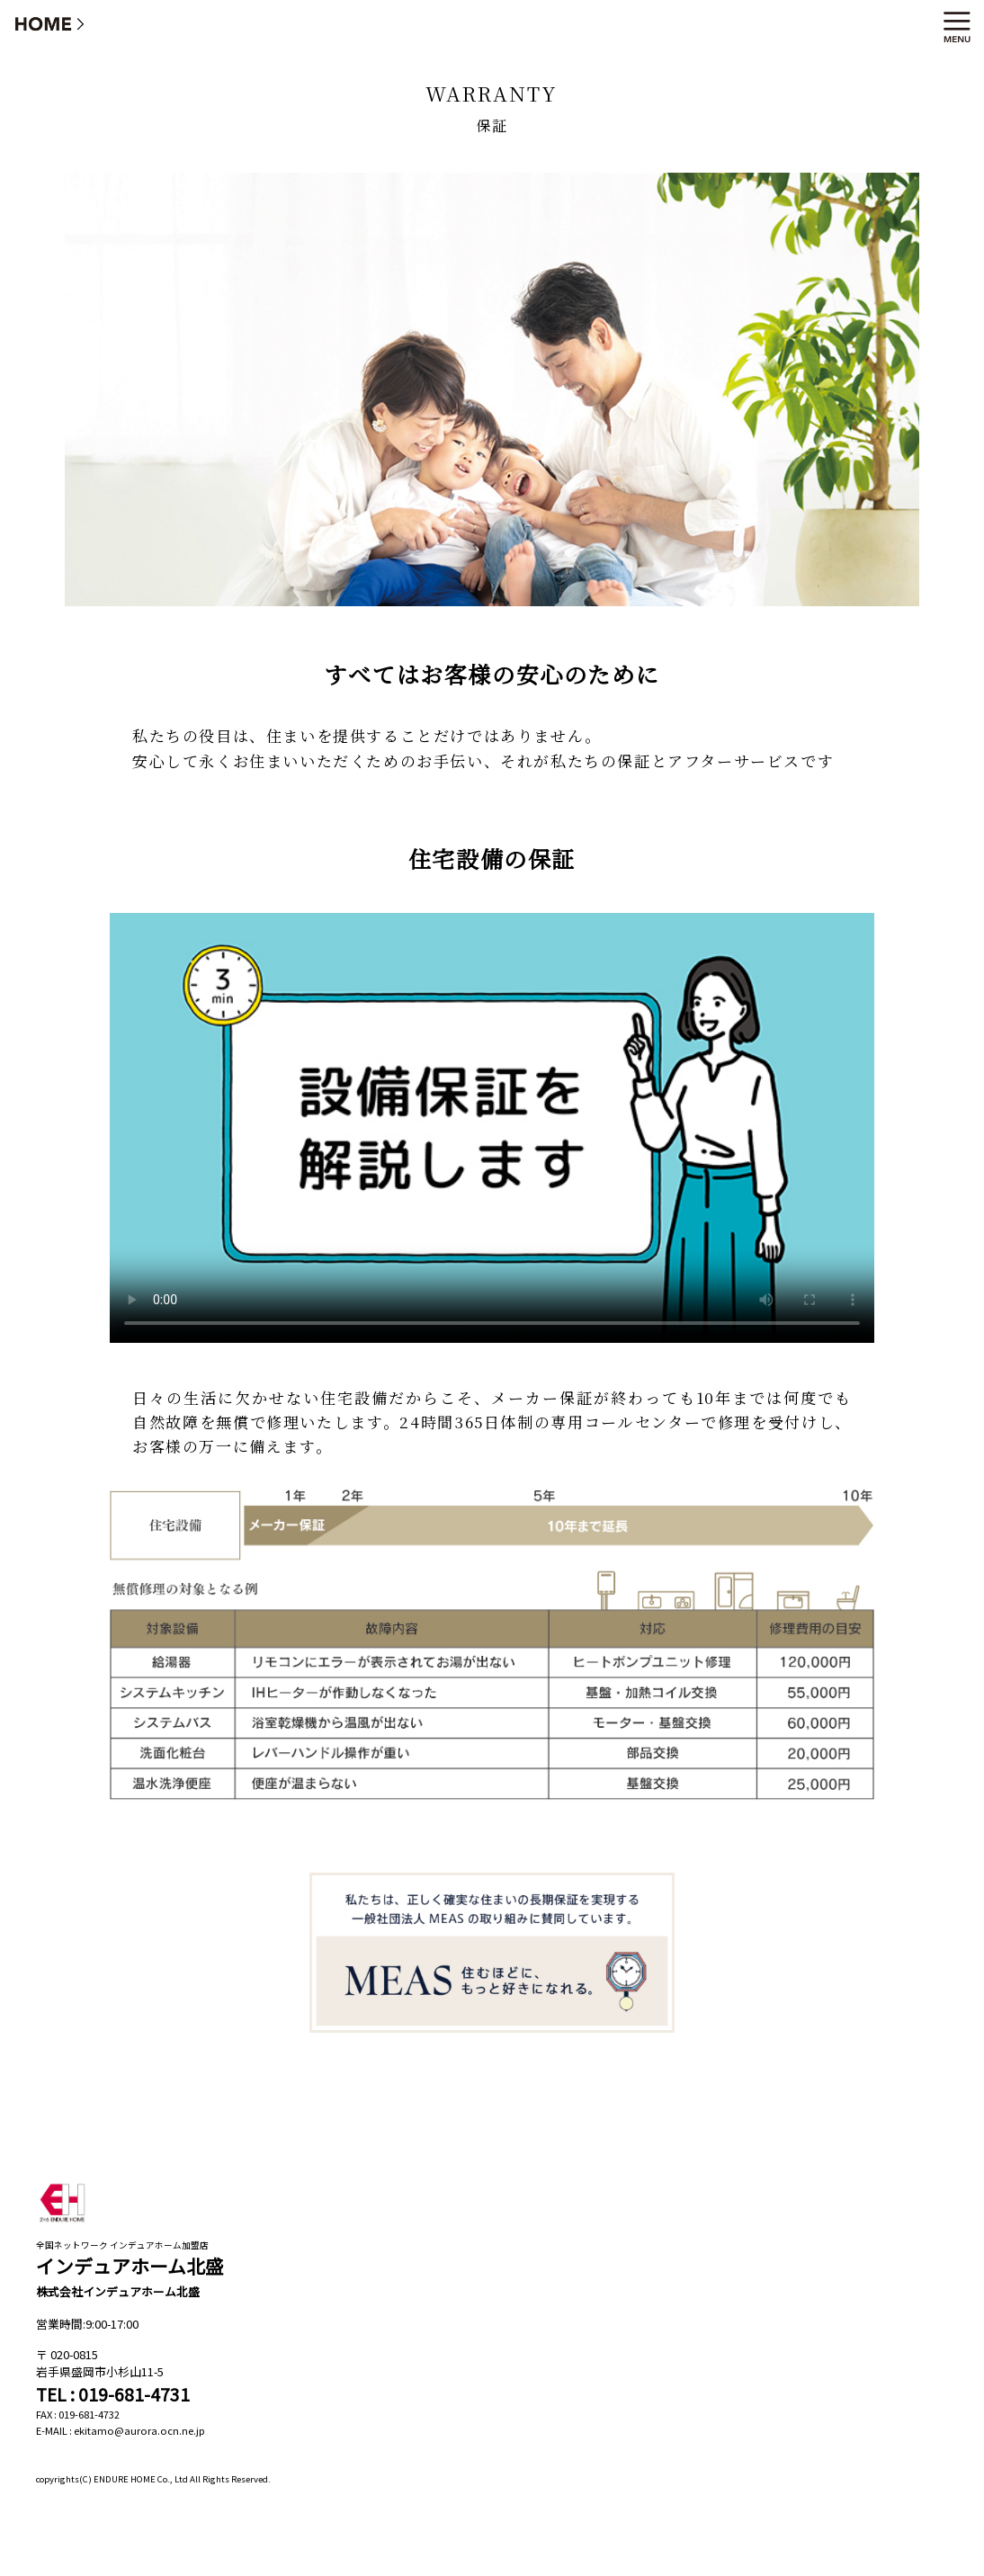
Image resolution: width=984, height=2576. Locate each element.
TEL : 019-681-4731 (113, 2394)
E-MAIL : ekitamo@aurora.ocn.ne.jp (120, 2430)
